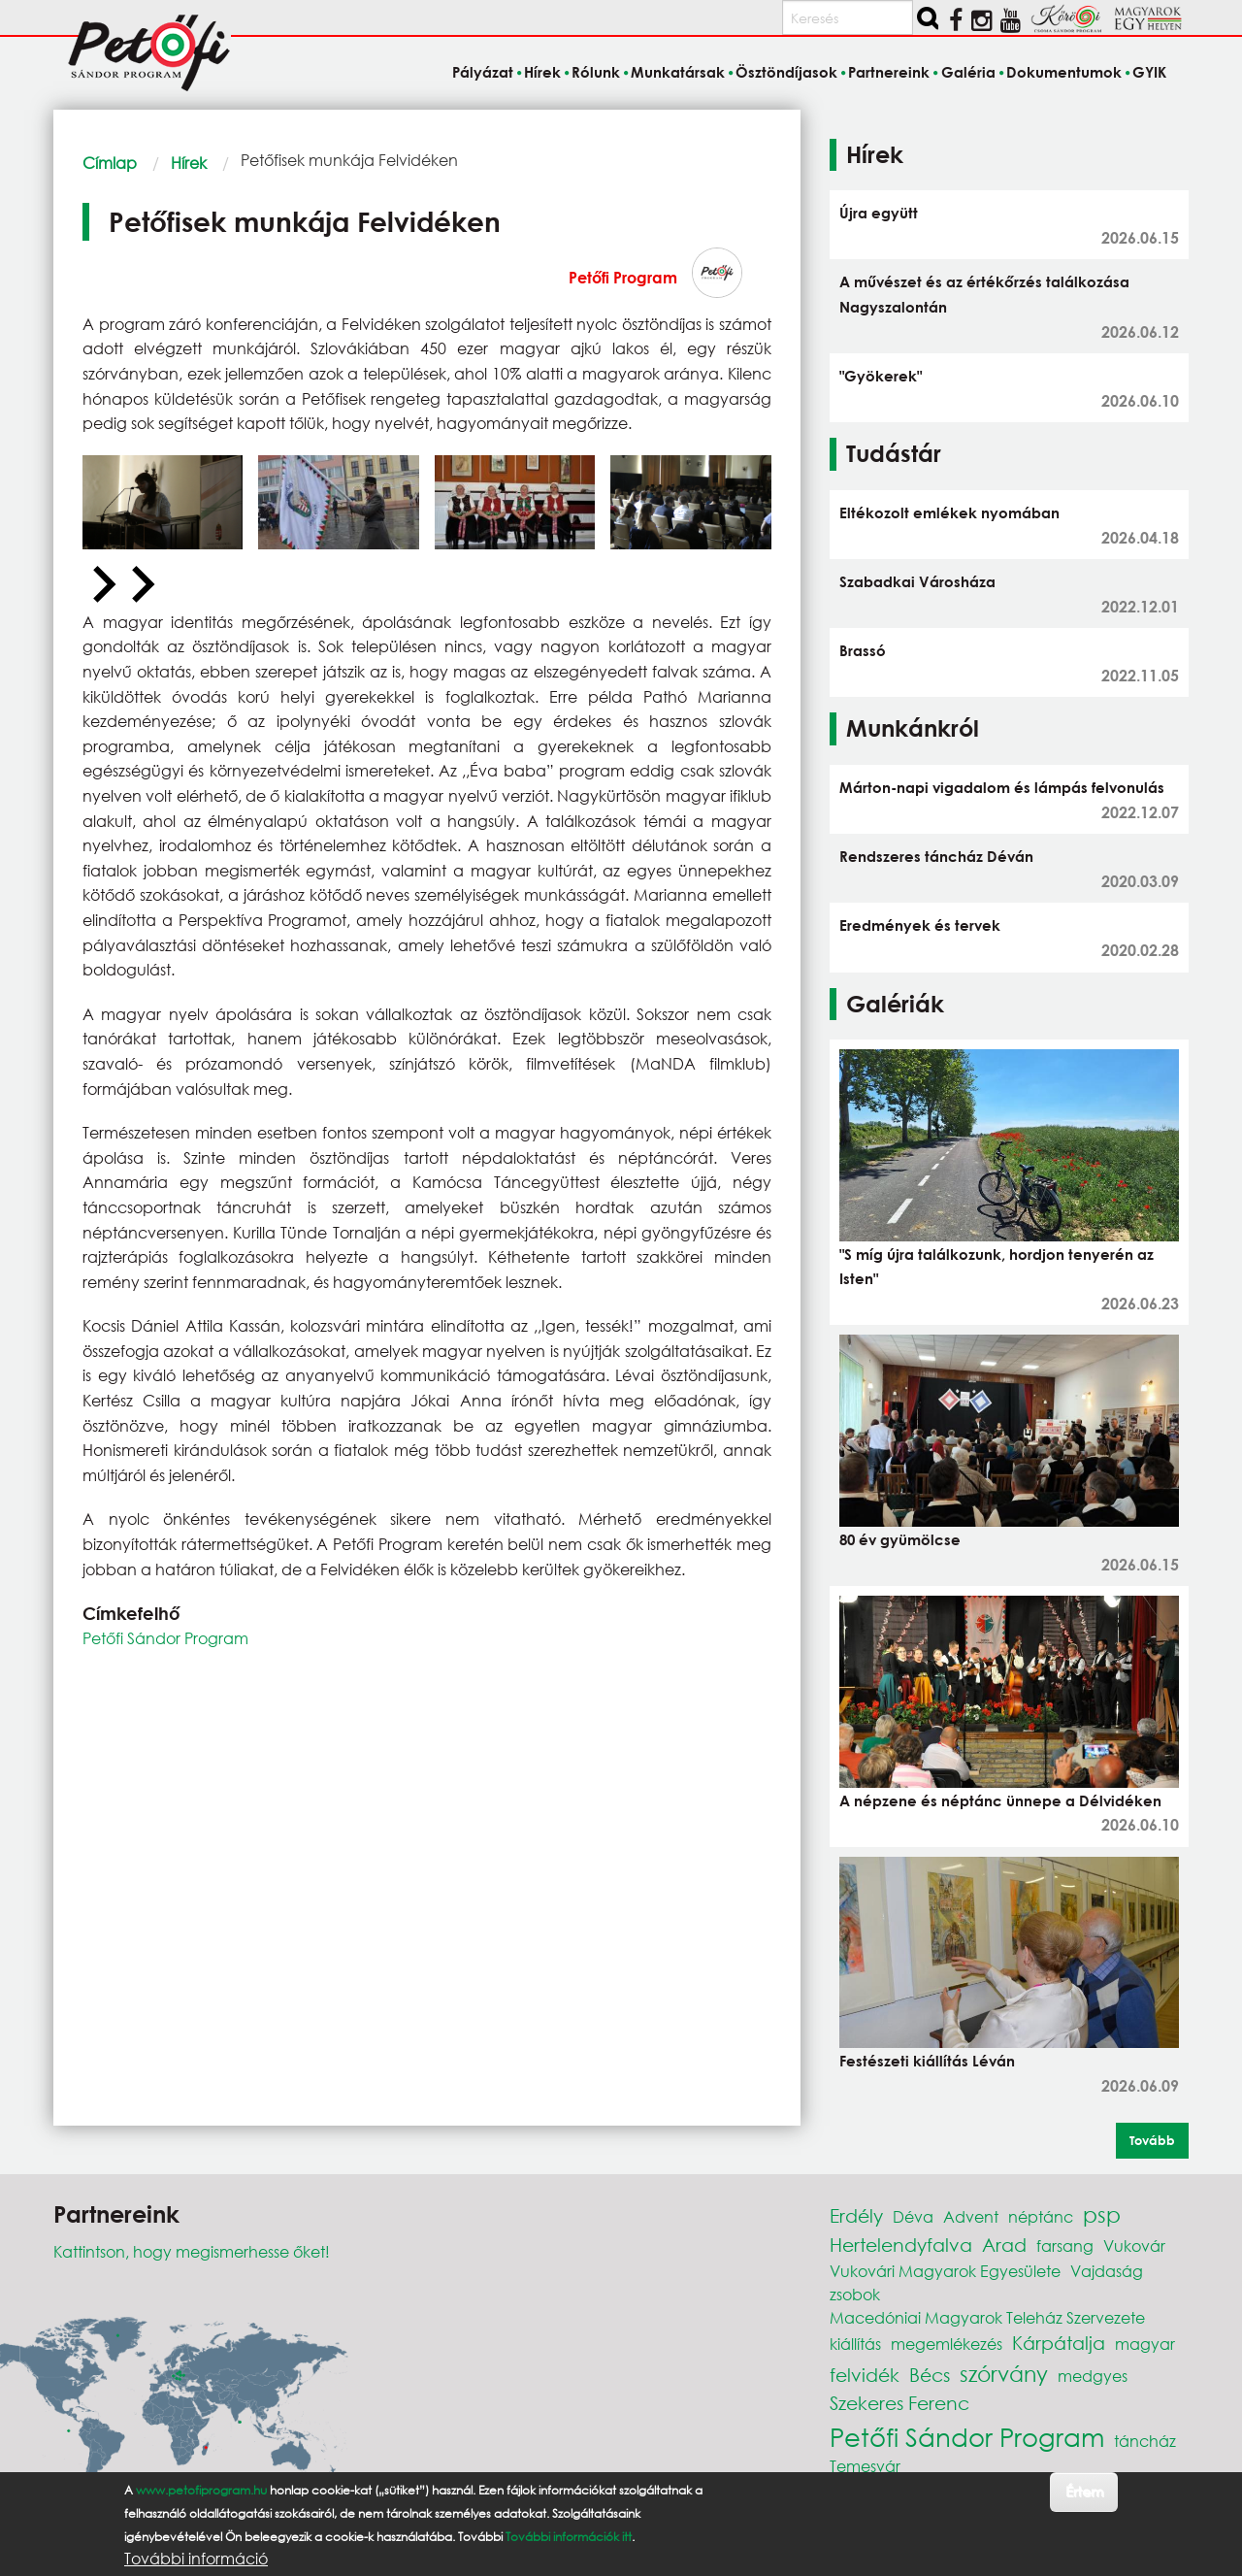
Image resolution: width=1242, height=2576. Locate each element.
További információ (196, 2558)
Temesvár (865, 2466)
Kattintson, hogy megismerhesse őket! (191, 2251)
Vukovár (1134, 2245)
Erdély (856, 2215)
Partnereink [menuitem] (889, 72)
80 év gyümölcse (900, 1539)
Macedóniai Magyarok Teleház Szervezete (987, 2317)
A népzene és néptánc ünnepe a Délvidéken (1000, 1800)
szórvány (1004, 2373)
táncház (1145, 2440)
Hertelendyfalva (901, 2244)
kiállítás (855, 2343)
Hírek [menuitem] (542, 72)
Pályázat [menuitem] (482, 72)
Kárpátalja (1058, 2342)
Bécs (929, 2374)
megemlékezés (946, 2343)
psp (1102, 2214)
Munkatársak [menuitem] (678, 72)
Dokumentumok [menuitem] (1064, 72)
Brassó (862, 650)
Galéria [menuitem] (968, 72)
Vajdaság (1106, 2271)
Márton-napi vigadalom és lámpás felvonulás (1001, 787)
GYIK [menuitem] (1149, 72)
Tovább (1152, 2140)
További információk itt (569, 2536)
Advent (970, 2216)
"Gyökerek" (880, 375)
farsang (1065, 2245)
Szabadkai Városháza (917, 581)
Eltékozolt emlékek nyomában (949, 512)
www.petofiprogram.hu (201, 2490)
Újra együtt (878, 212)
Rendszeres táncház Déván (936, 856)
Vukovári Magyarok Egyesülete (945, 2271)
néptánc (1040, 2216)
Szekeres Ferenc (899, 2403)
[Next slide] (140, 585)
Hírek (189, 162)
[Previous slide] (101, 585)
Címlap (109, 162)
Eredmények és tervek (919, 925)
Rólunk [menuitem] (596, 72)
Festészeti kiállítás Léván (927, 2060)
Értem (1084, 2491)
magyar (1145, 2343)
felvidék (864, 2374)
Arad (1004, 2244)
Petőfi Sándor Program (165, 1638)
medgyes (1093, 2375)
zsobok (855, 2294)
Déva (913, 2216)
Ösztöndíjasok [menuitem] (786, 72)
